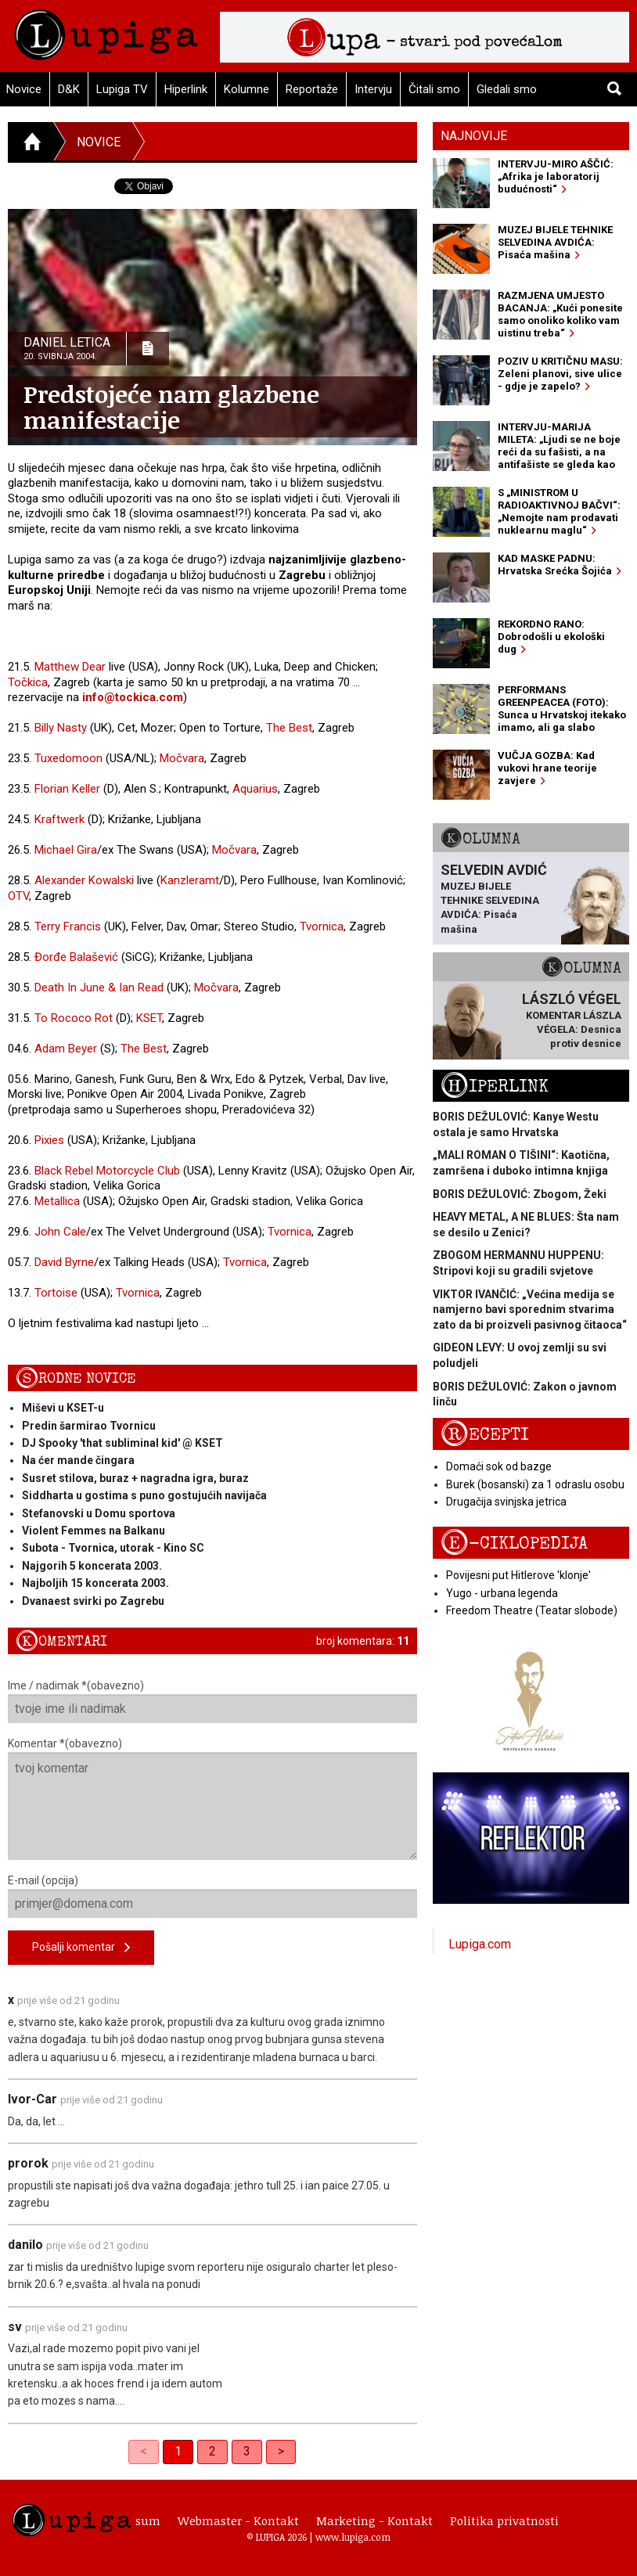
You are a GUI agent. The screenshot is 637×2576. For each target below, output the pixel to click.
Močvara (182, 758)
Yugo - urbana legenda (502, 1593)
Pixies (49, 1140)
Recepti (485, 1434)
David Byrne (64, 1262)
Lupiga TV (122, 89)
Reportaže (312, 89)
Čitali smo (434, 89)
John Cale (60, 1232)
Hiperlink (185, 89)
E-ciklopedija (514, 1543)
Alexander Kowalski (84, 880)
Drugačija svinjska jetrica (506, 1501)
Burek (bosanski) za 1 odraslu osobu (535, 1484)
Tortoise (55, 1293)
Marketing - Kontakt (374, 2520)
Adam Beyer (65, 1049)
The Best (289, 728)
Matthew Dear (70, 667)
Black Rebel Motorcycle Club (107, 1171)
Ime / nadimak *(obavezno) (212, 1701)
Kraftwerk (59, 819)
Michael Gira (65, 850)
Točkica (28, 682)
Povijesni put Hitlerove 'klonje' (518, 1575)
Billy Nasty (60, 728)
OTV (18, 896)
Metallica (57, 1201)
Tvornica (322, 926)
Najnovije (474, 135)
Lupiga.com (479, 1944)
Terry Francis (67, 926)
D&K (69, 89)
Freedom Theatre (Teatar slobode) (531, 1610)
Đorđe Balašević (76, 957)
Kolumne (246, 89)
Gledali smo (507, 89)
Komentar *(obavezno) (212, 1798)
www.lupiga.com (352, 2537)
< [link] (143, 2451)
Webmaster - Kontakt (238, 2520)
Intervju (373, 89)
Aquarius (255, 789)
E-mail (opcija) (212, 1896)
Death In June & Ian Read (99, 987)
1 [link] (178, 2451)
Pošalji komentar (81, 1948)
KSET (149, 1018)
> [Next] (281, 2451)
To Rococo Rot (73, 1018)
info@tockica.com (132, 697)
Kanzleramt (189, 880)
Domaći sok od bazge (499, 1466)
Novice (99, 142)
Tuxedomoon (68, 758)
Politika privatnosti (504, 2520)
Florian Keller (67, 789)
